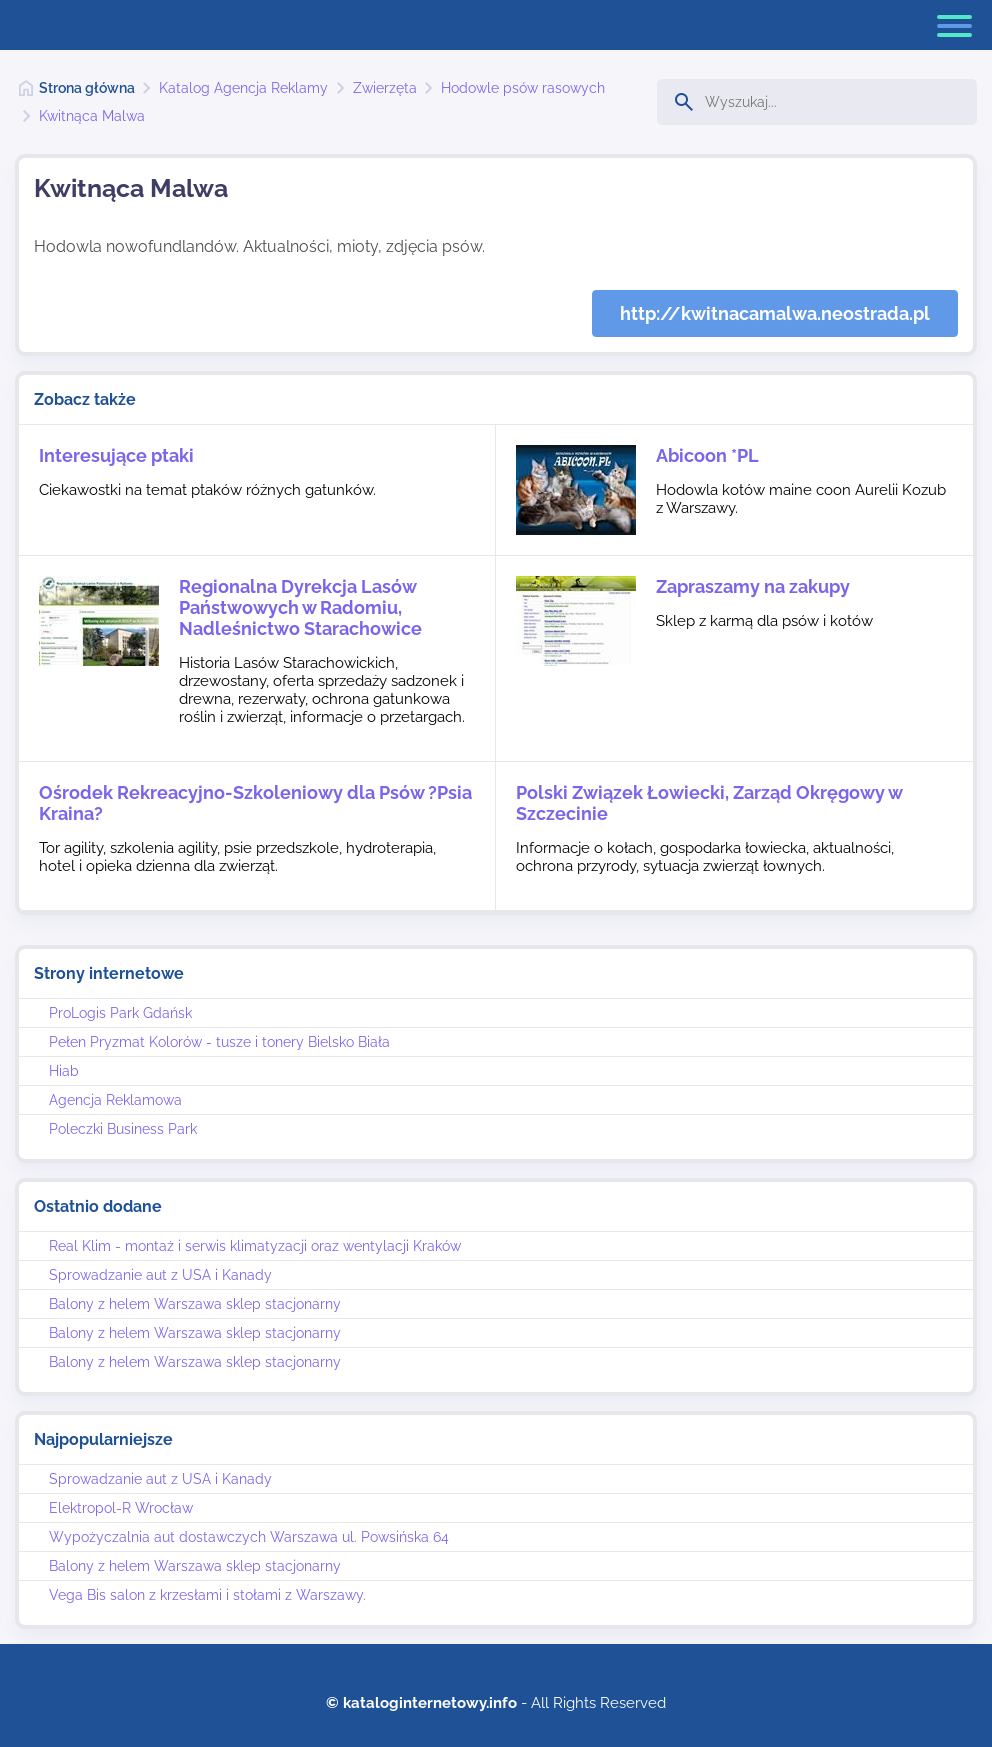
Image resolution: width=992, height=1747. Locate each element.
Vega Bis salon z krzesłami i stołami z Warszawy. (207, 1595)
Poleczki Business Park (123, 1129)
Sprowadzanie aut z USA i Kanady (160, 1275)
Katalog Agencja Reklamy (243, 88)
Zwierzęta (385, 88)
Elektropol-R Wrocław (121, 1508)
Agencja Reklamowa (115, 1100)
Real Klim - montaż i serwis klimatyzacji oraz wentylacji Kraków (255, 1246)
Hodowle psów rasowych (523, 88)
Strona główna (87, 88)
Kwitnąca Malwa (92, 116)
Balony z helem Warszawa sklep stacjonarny (195, 1304)
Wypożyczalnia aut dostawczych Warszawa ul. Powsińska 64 (249, 1537)
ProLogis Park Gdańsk (120, 1013)
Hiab (64, 1071)
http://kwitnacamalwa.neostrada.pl (775, 313)
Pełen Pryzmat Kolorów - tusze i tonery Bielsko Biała (219, 1042)
